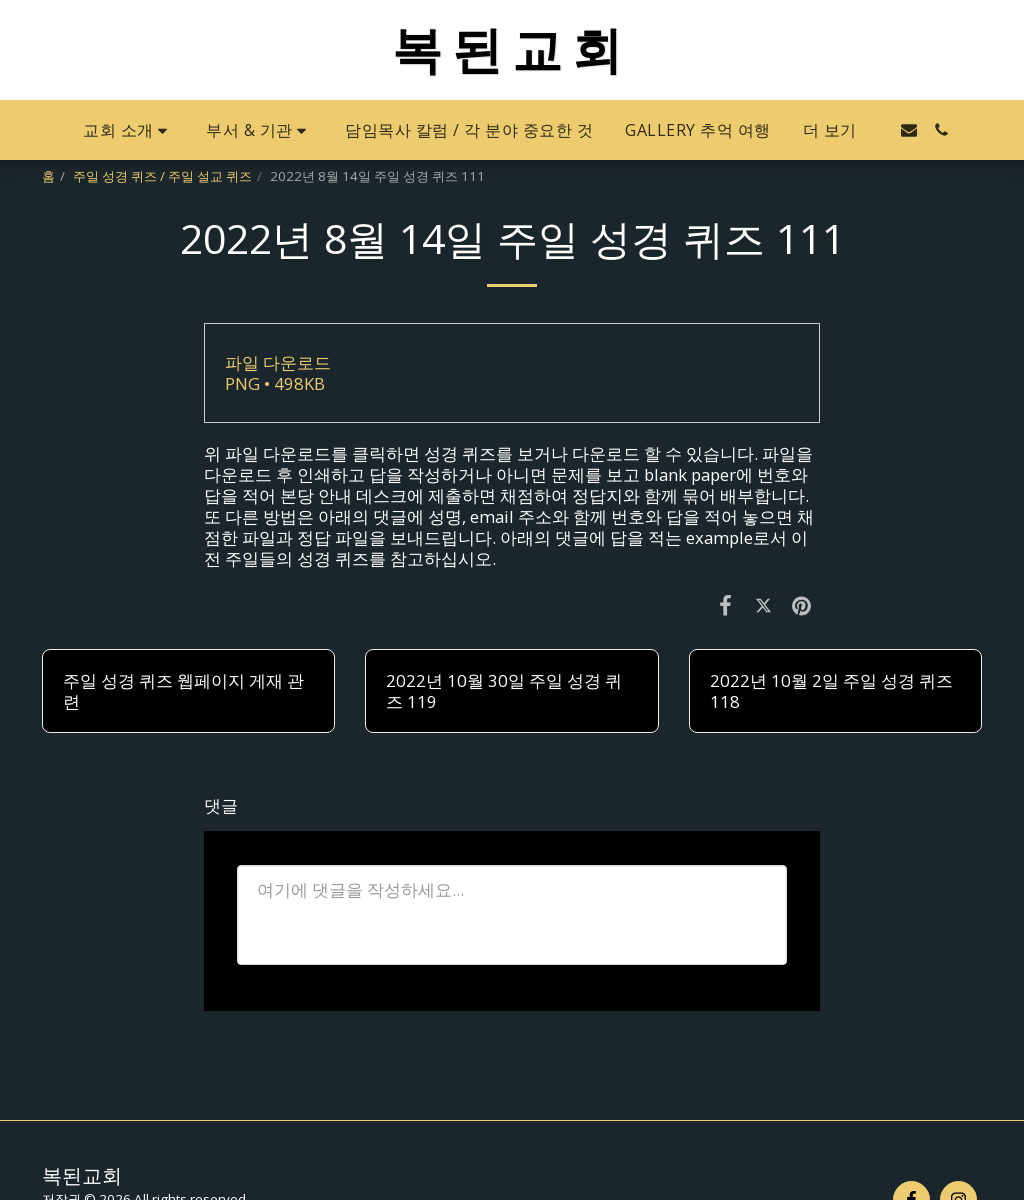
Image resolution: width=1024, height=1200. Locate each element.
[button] (128, 130)
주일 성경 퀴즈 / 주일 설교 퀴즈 (162, 176)
